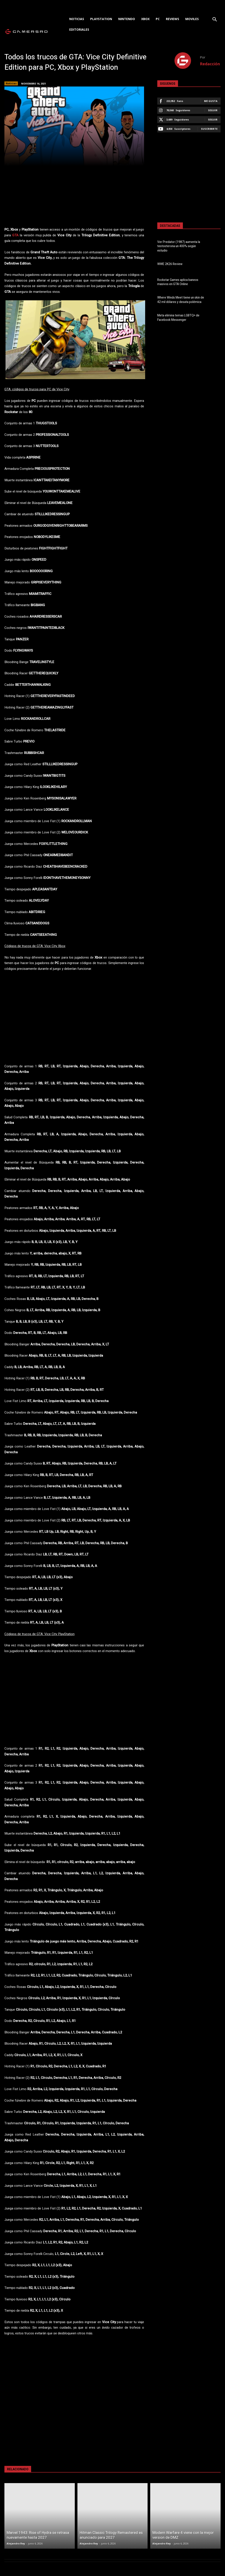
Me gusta (211, 101)
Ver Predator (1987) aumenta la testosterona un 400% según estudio (177, 246)
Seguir (213, 110)
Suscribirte (209, 128)
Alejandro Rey (16, 2543)
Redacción (210, 63)
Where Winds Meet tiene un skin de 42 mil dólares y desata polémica (179, 300)
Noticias (11, 83)
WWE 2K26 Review (168, 264)
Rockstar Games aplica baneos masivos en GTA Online (177, 282)
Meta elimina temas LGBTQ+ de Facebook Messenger (177, 317)
